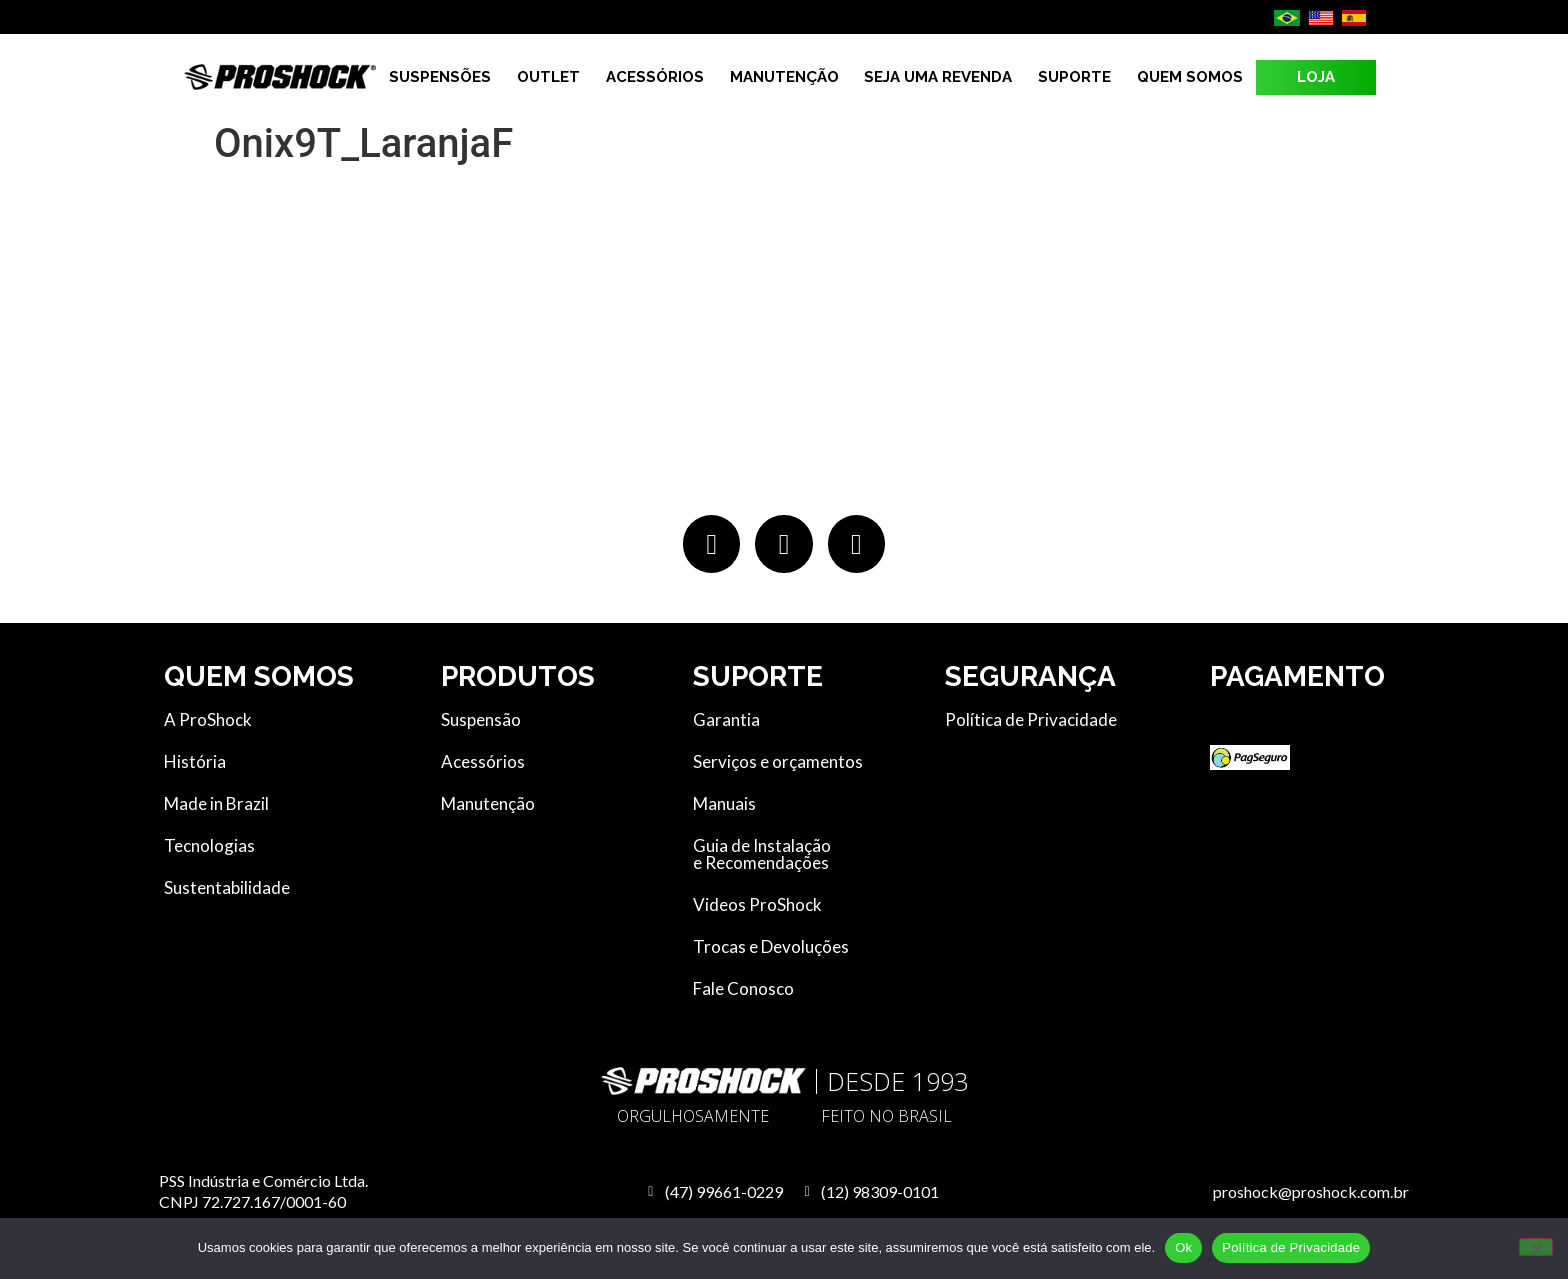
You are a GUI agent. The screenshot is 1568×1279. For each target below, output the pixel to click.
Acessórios (655, 77)
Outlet (548, 77)
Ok (1183, 1247)
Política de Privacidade (1291, 1247)
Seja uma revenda (938, 77)
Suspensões (440, 77)
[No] (1536, 1247)
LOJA (1316, 77)
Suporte (1074, 77)
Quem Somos (1190, 77)
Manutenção (784, 77)
